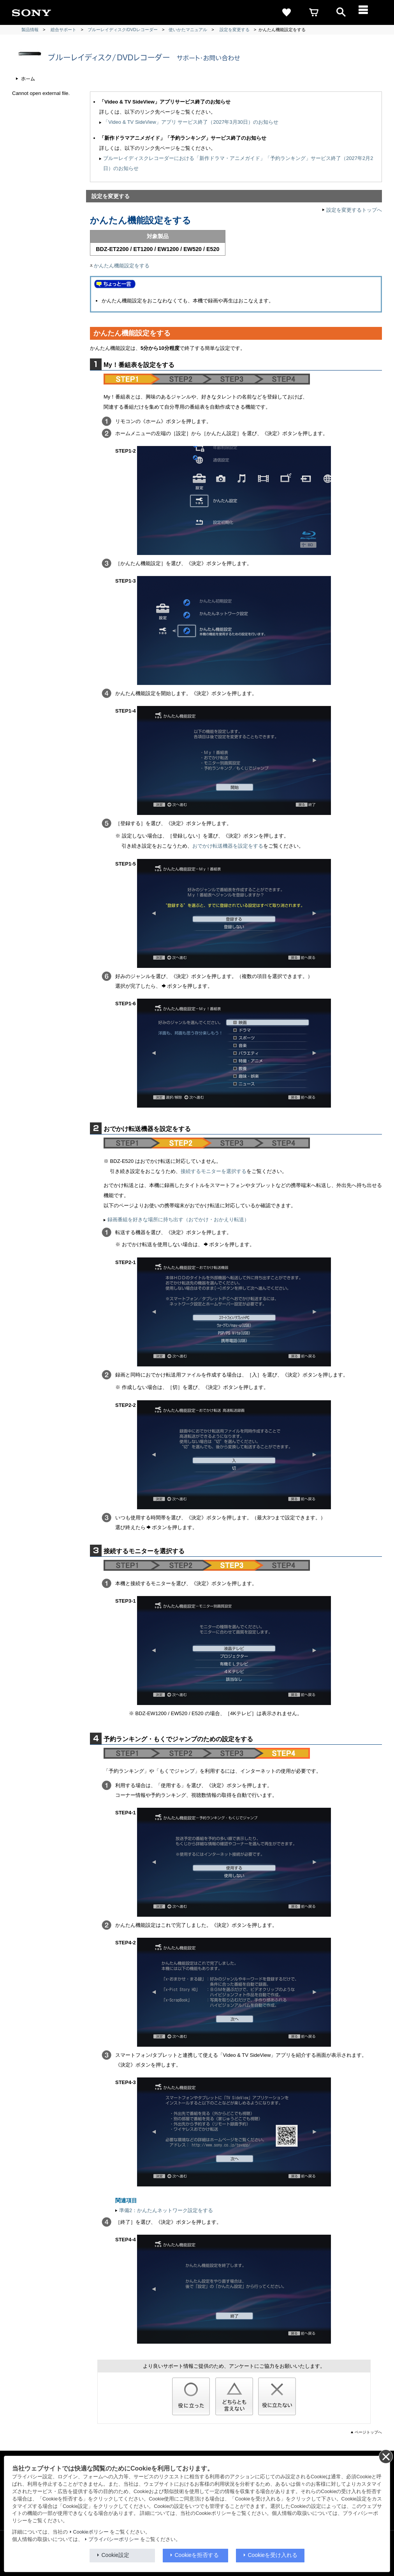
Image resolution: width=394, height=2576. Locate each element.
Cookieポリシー (91, 2532)
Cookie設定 (116, 2555)
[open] (341, 12)
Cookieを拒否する (197, 2555)
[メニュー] (368, 12)
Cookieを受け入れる (273, 2555)
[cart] (313, 12)
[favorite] (286, 12)
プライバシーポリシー (113, 2539)
